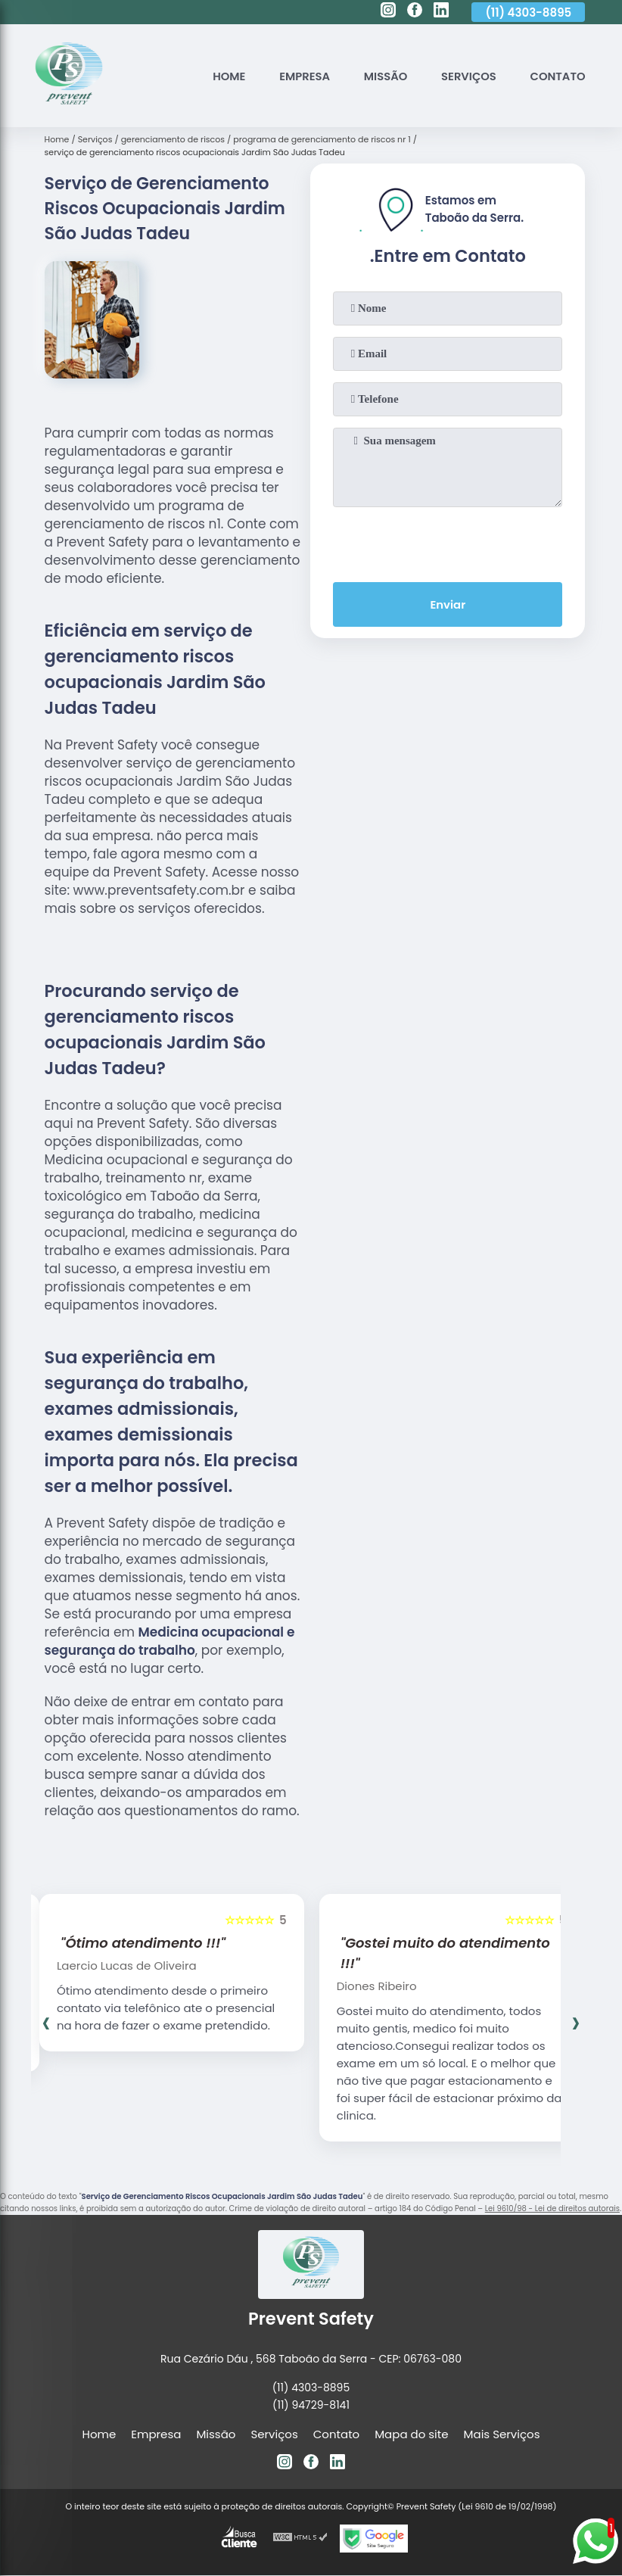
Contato (557, 76)
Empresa (301, 76)
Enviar (447, 605)
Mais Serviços (502, 2434)
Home (224, 76)
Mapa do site (411, 2434)
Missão (383, 76)
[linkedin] (441, 12)
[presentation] (448, 541)
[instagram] (388, 12)
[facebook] (414, 12)
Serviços (467, 76)
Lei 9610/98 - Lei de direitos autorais (552, 2208)
